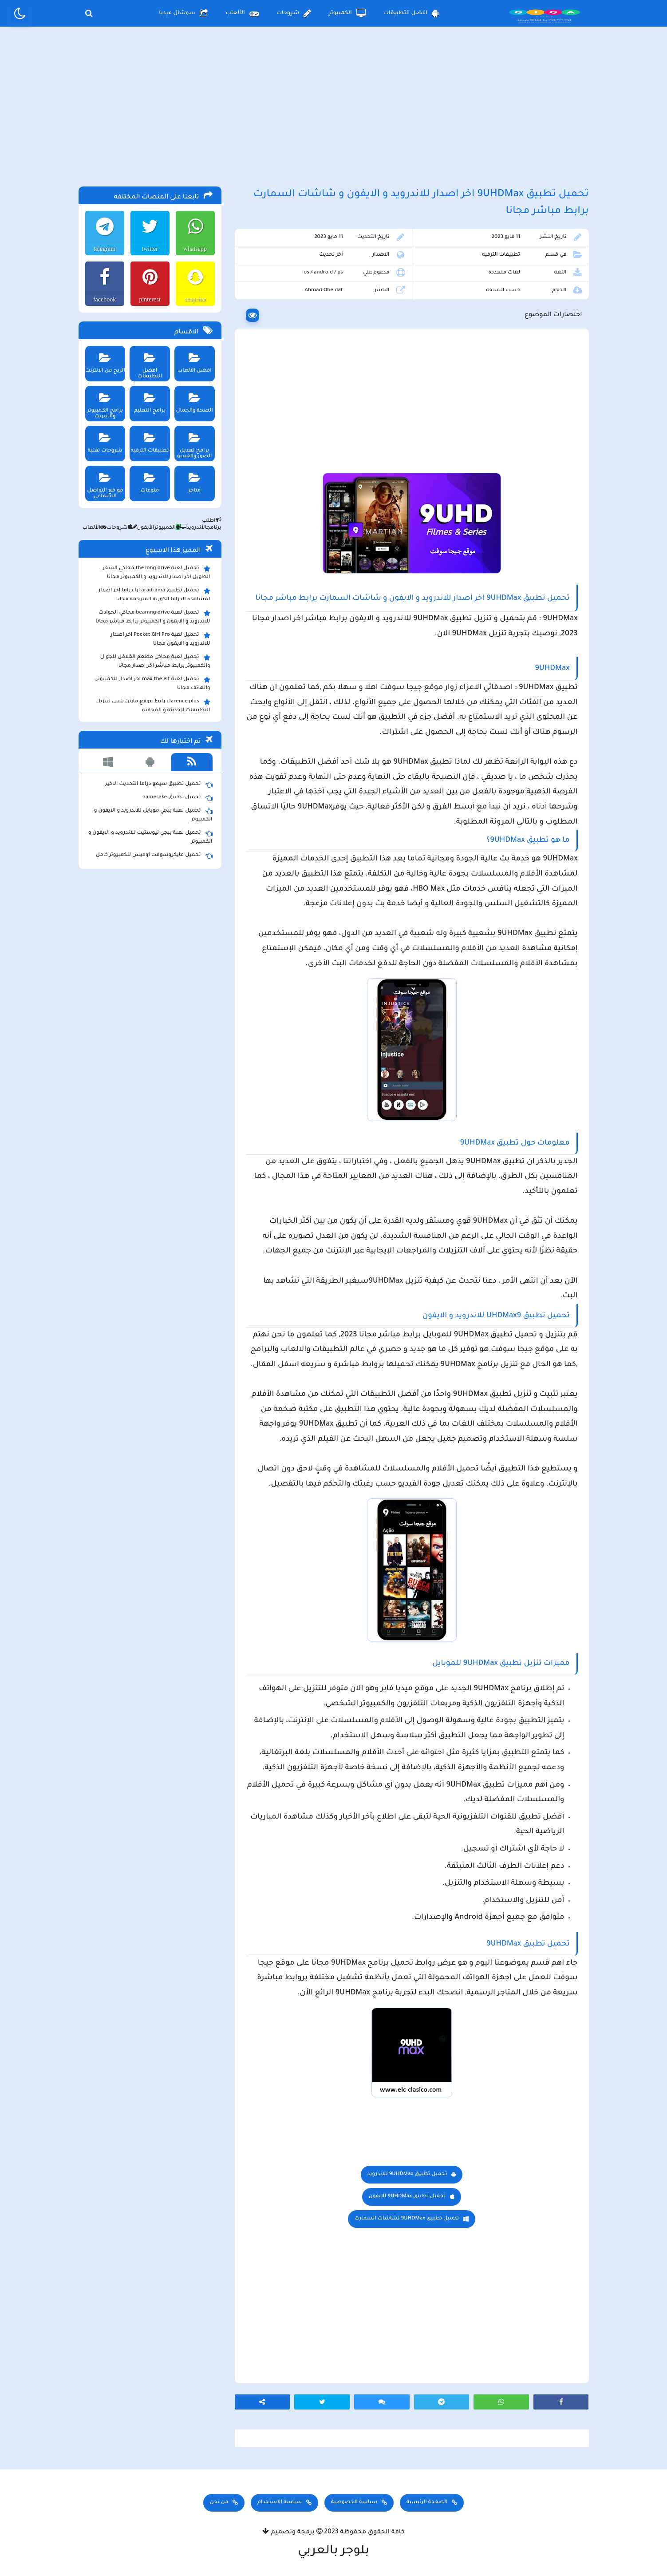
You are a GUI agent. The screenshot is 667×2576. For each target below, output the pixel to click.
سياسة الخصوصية (354, 2502)
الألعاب (242, 13)
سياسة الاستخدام (279, 2502)
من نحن (219, 2502)
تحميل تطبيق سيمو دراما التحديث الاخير (159, 784)
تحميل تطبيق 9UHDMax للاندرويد (407, 2174)
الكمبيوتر (347, 13)
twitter (150, 249)
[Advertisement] (334, 106)
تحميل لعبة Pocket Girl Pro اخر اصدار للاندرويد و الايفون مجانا (160, 639)
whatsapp (195, 249)
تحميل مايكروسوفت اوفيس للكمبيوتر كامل (154, 855)
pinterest (149, 299)
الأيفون (141, 528)
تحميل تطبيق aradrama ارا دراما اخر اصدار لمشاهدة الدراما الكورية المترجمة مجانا (154, 594)
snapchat (195, 299)
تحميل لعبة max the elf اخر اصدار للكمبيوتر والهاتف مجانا (153, 683)
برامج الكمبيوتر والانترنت (105, 403)
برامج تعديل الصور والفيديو (194, 443)
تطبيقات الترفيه (501, 255)
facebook (104, 299)
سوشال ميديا (183, 13)
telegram (104, 249)
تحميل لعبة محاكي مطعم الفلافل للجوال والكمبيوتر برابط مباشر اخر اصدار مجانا (155, 661)
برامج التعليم (150, 400)
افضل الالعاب (194, 360)
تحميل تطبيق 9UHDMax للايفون (407, 2197)
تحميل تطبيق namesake (177, 797)
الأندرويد (191, 528)
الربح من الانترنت (105, 360)
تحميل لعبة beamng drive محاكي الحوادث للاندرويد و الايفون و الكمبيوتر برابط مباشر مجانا (152, 617)
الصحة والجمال (194, 400)
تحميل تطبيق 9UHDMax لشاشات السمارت (407, 2219)
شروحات (293, 13)
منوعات (150, 480)
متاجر (194, 480)
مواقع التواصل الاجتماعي (105, 482)
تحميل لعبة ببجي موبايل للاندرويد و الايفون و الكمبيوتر (153, 815)
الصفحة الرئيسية (427, 2502)
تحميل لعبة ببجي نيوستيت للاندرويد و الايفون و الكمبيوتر (150, 837)
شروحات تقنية (105, 440)
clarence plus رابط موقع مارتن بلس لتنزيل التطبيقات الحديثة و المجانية (153, 705)
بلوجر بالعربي (333, 2551)
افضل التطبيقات (411, 13)
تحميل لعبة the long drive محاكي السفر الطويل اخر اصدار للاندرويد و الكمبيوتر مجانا (156, 572)
